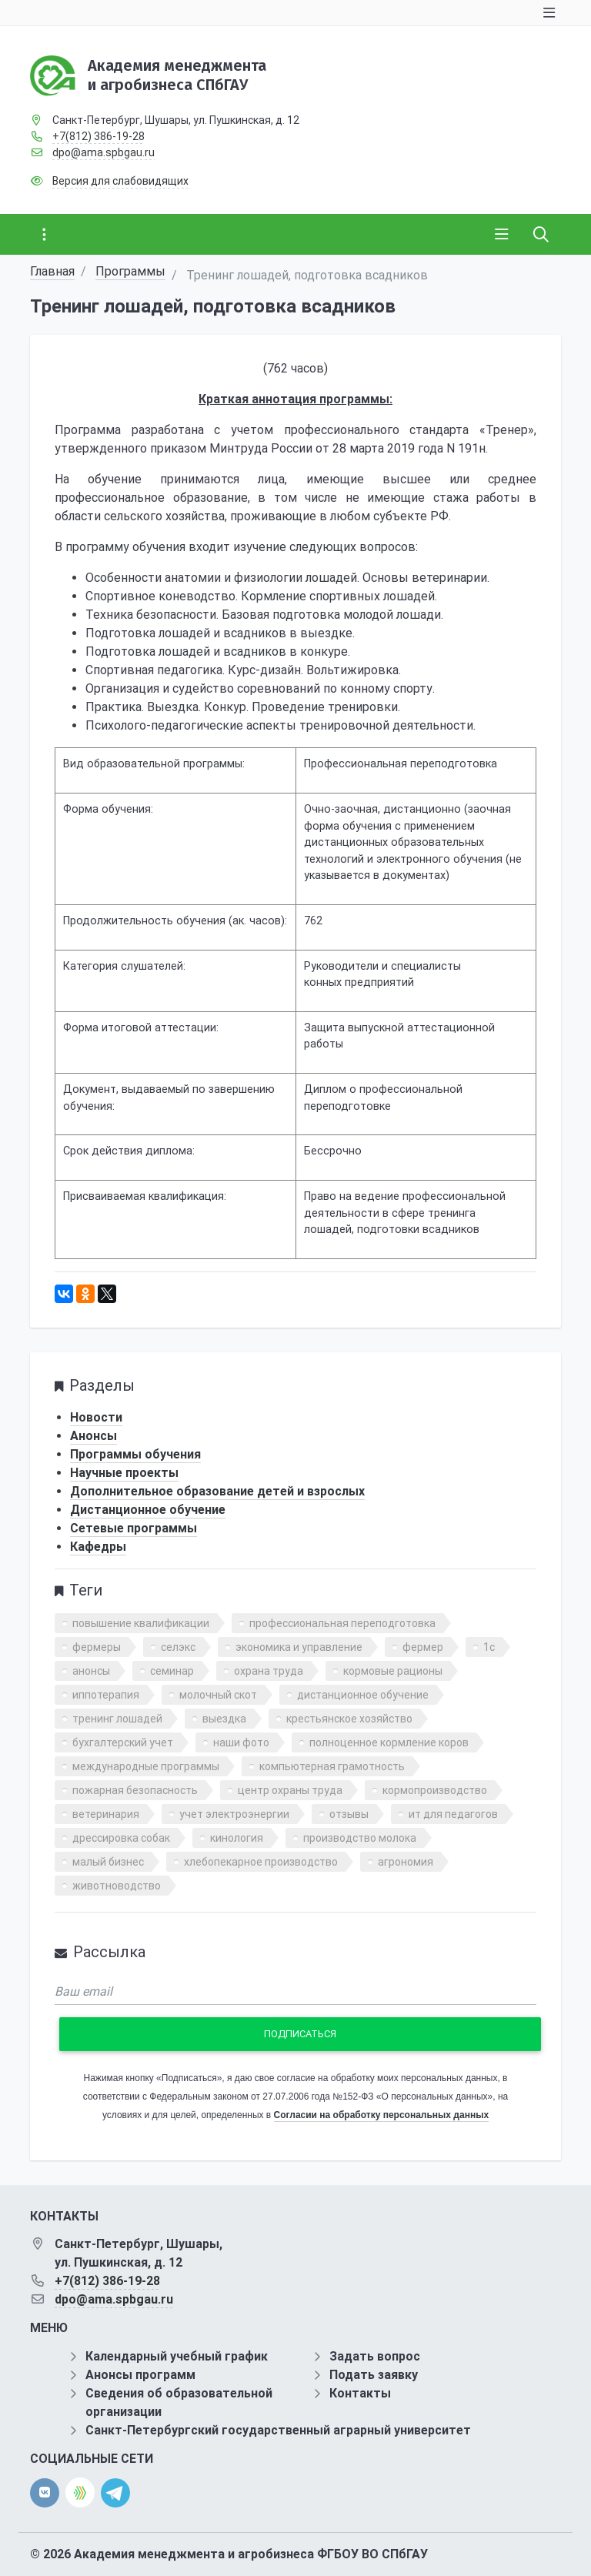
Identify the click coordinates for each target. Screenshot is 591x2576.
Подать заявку (373, 2374)
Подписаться (300, 2034)
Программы (130, 271)
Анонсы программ (140, 2374)
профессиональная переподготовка (342, 1623)
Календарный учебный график (176, 2356)
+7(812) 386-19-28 (98, 136)
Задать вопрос (374, 2356)
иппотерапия (105, 1695)
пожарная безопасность (135, 1790)
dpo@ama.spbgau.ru (103, 152)
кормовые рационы (392, 1671)
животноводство (116, 1885)
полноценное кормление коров (389, 1742)
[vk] (44, 2493)
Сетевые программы (133, 1528)
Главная (52, 271)
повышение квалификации (140, 1623)
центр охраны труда (290, 1790)
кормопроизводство (434, 1790)
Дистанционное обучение (147, 1509)
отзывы (349, 1814)
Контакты (360, 2393)
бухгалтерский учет (122, 1742)
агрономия (405, 1862)
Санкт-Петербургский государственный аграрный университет (278, 2430)
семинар (172, 1671)
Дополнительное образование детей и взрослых (217, 1491)
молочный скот (218, 1695)
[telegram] (115, 2491)
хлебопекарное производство (261, 1862)
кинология (236, 1838)
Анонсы (93, 1435)
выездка (224, 1718)
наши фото (241, 1742)
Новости (96, 1417)
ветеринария (105, 1814)
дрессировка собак (121, 1838)
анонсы (91, 1671)
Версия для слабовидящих (120, 181)
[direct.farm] (80, 2492)
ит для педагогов (453, 1814)
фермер (422, 1647)
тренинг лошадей (117, 1718)
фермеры (96, 1647)
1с (489, 1647)
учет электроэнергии (234, 1814)
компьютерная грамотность (332, 1766)
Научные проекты (124, 1472)
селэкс (178, 1647)
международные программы (145, 1766)
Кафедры (98, 1546)
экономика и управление (298, 1647)
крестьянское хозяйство (349, 1718)
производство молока (359, 1838)
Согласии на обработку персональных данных (381, 2115)
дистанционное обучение (363, 1695)
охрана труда (268, 1671)
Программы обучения (135, 1454)
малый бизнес (108, 1862)
